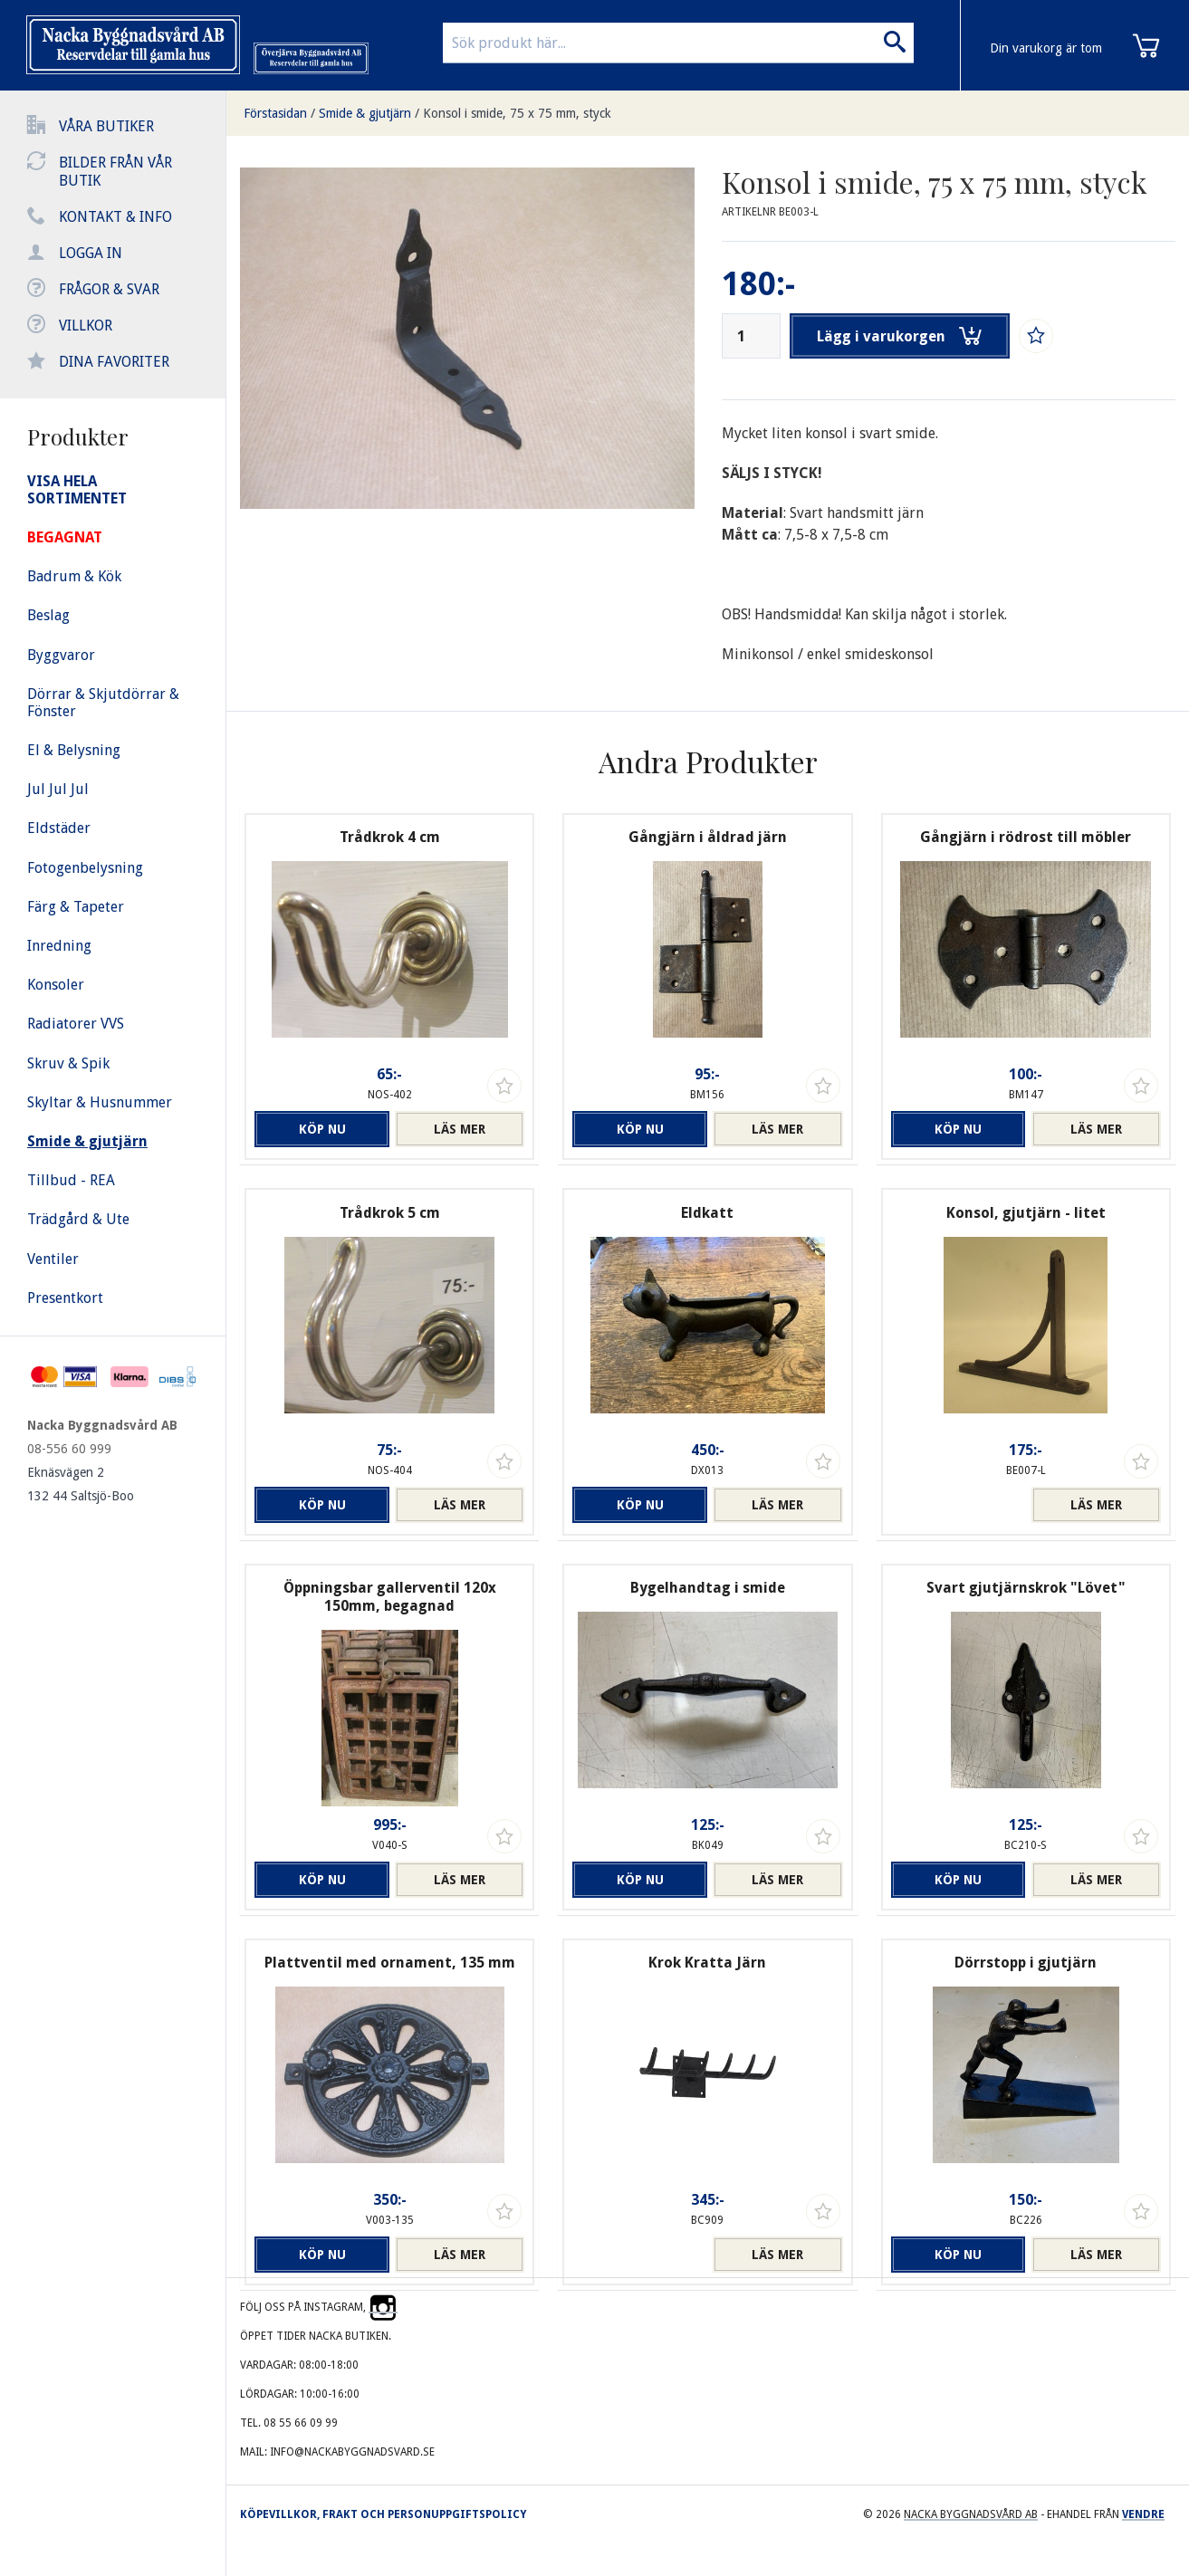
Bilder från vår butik (115, 171)
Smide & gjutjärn (365, 113)
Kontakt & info (115, 216)
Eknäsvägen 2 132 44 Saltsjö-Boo (80, 1484)
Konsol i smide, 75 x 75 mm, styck (517, 113)
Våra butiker (106, 126)
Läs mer (459, 1129)
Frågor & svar (109, 289)
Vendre (1143, 2514)
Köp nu (319, 1129)
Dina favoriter (114, 361)
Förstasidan (275, 113)
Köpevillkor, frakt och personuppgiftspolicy (383, 2514)
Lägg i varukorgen (900, 336)
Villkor (85, 325)
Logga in (90, 253)
